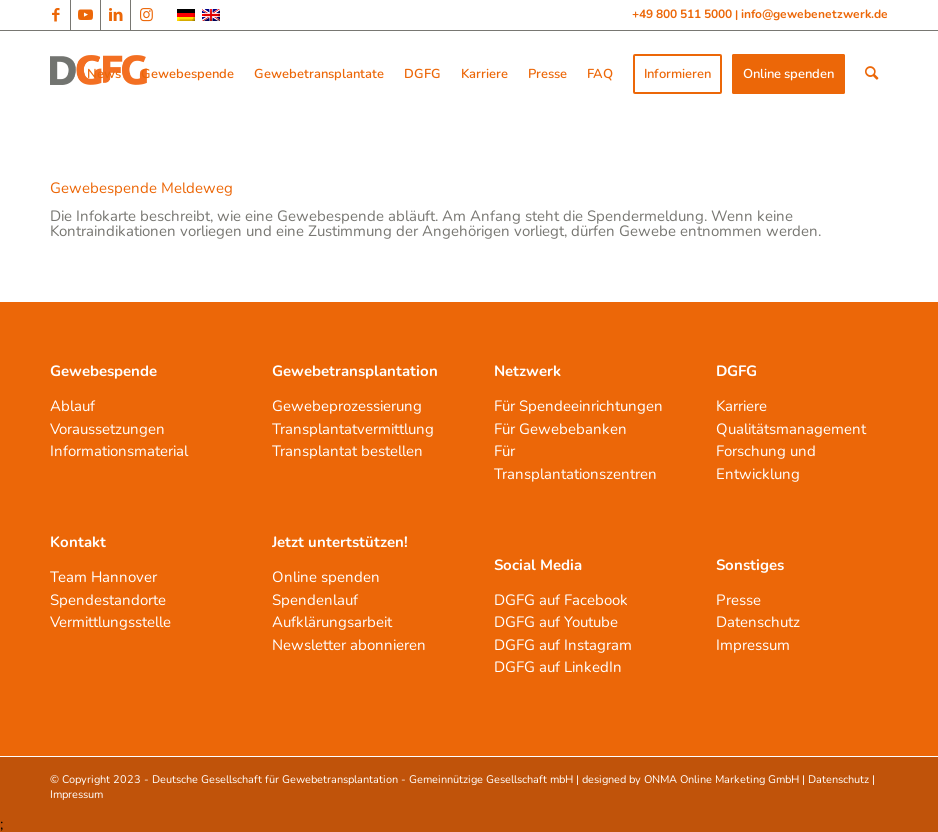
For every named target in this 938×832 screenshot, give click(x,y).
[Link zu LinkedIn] (115, 15)
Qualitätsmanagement (791, 429)
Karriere (741, 406)
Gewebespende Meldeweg (141, 188)
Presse (738, 600)
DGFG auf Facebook (561, 600)
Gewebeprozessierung (347, 406)
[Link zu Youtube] (85, 15)
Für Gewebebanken (560, 429)
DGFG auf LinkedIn (558, 667)
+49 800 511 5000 (683, 14)
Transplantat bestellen (347, 451)
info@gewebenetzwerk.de (814, 14)
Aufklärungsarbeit (332, 622)
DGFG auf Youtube (556, 622)
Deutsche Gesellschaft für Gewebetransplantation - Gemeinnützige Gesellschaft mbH (362, 779)
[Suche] (871, 74)
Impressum (753, 645)
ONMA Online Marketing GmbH (721, 779)
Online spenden (326, 577)
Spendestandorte (108, 600)
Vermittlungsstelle (110, 622)
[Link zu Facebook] (55, 15)
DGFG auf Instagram (563, 645)
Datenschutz (758, 622)
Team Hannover (103, 577)
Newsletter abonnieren (349, 645)
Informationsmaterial (119, 451)
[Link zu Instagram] (146, 15)
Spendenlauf (315, 600)
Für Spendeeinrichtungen (578, 406)
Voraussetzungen (107, 429)
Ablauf (72, 406)
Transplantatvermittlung (353, 429)
